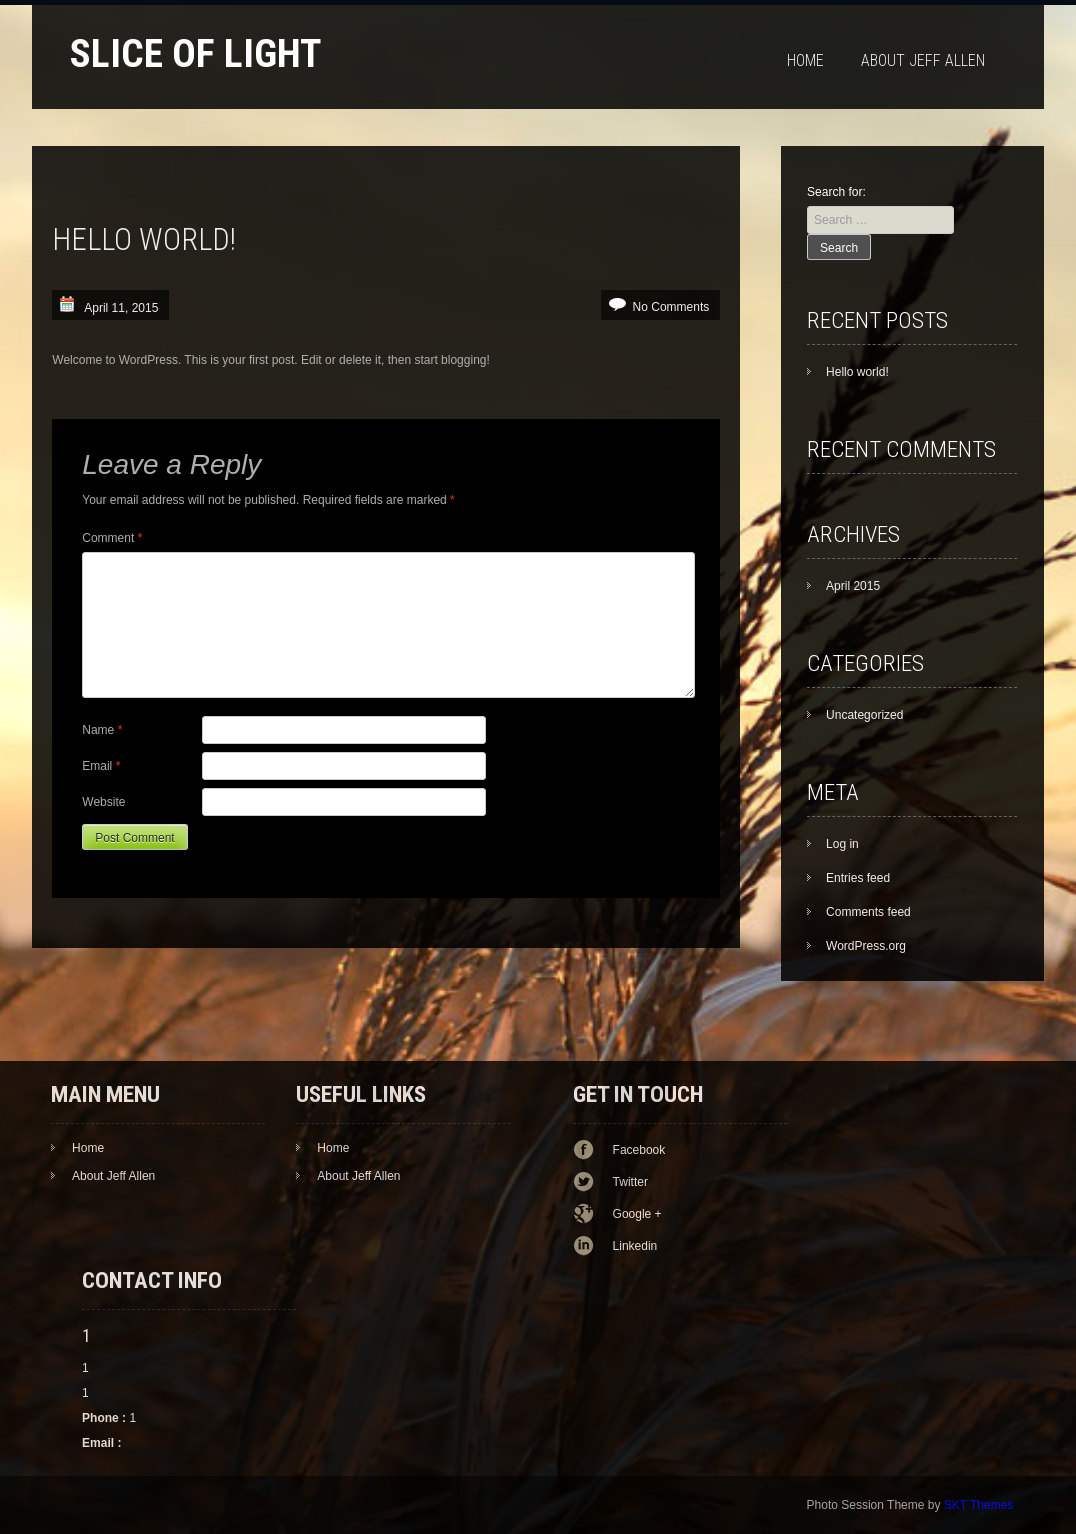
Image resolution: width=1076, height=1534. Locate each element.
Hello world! (857, 372)
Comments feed (868, 912)
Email (101, 766)
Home (805, 60)
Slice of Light (195, 53)
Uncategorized (864, 715)
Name (102, 730)
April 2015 (853, 586)
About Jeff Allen (923, 60)
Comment (112, 538)
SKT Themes (979, 1505)
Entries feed (858, 878)
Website (103, 802)
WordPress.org (866, 946)
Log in (842, 844)
